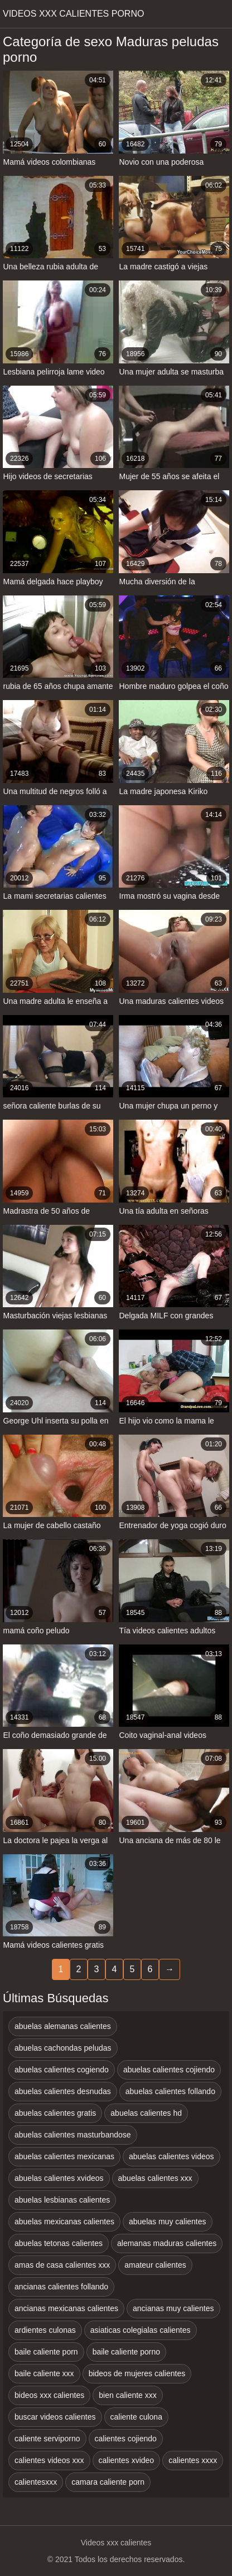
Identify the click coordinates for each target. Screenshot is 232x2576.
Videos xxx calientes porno (73, 13)
